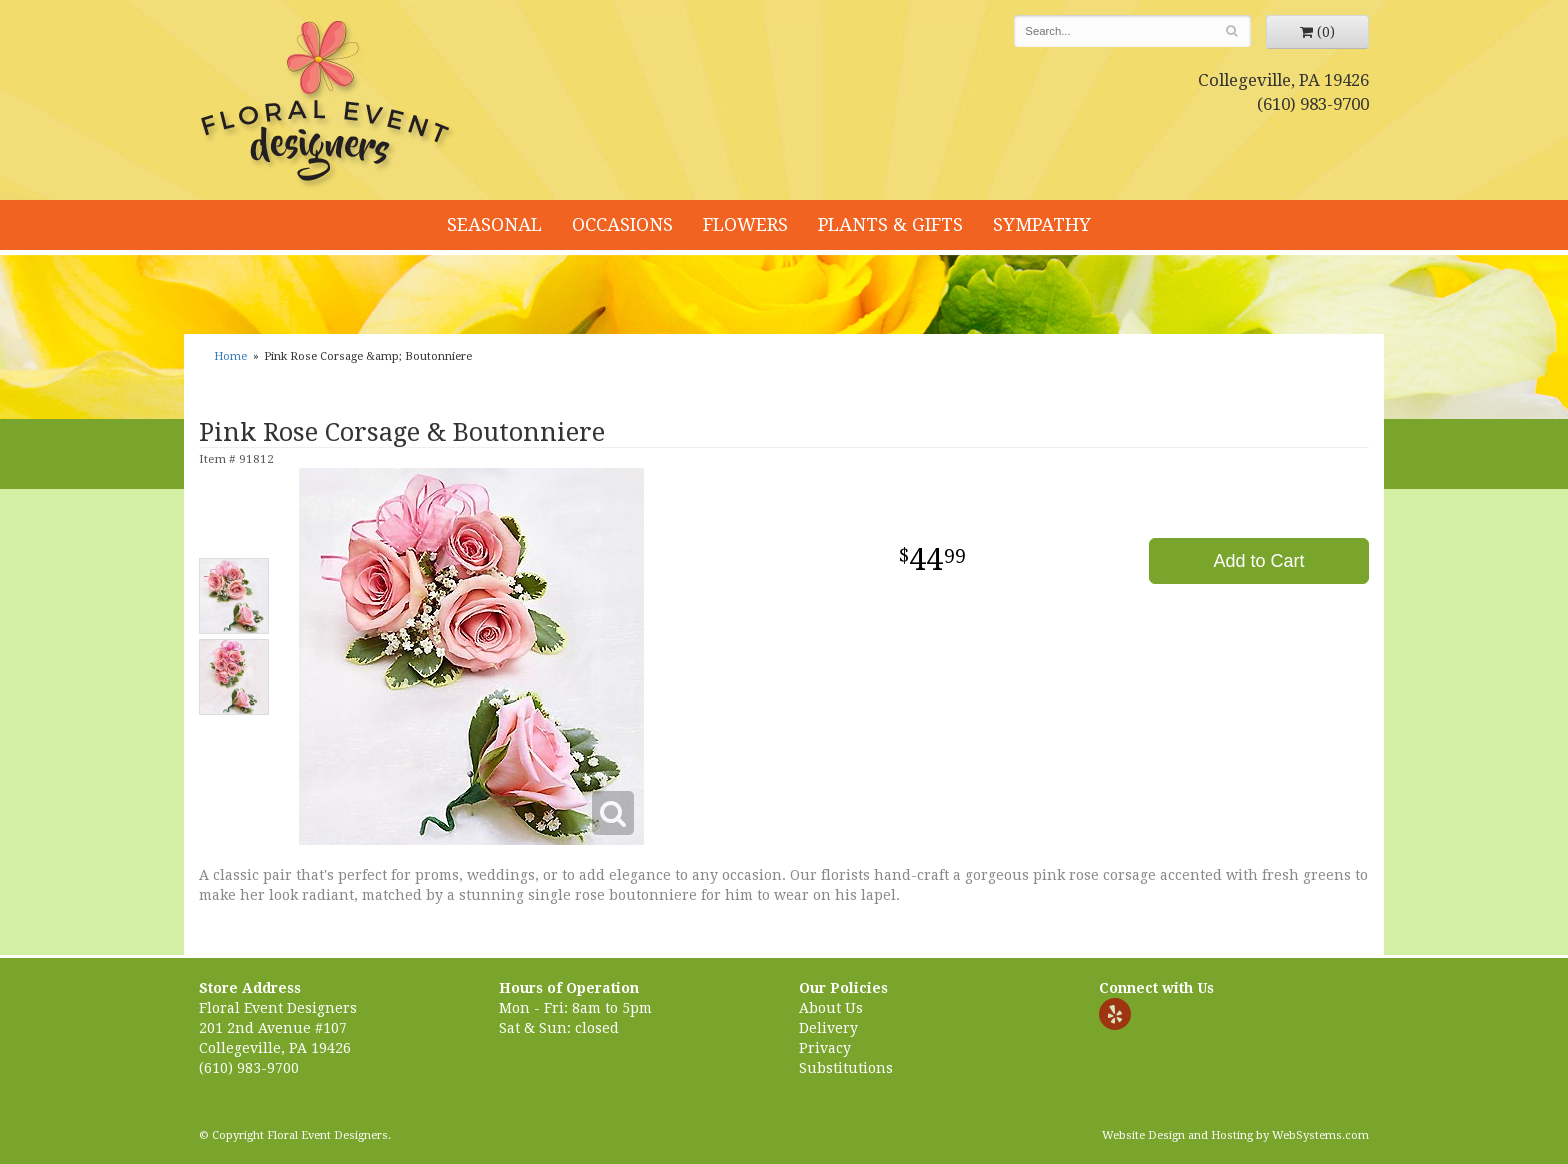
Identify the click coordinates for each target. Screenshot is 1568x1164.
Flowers (745, 224)
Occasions (622, 224)
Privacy (825, 1048)
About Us (831, 1008)
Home (230, 356)
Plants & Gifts (890, 224)
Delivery (828, 1028)
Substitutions (846, 1068)
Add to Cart (1258, 561)
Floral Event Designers (328, 105)
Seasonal (494, 224)
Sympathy (1042, 224)
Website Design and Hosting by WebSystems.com (1235, 1135)
